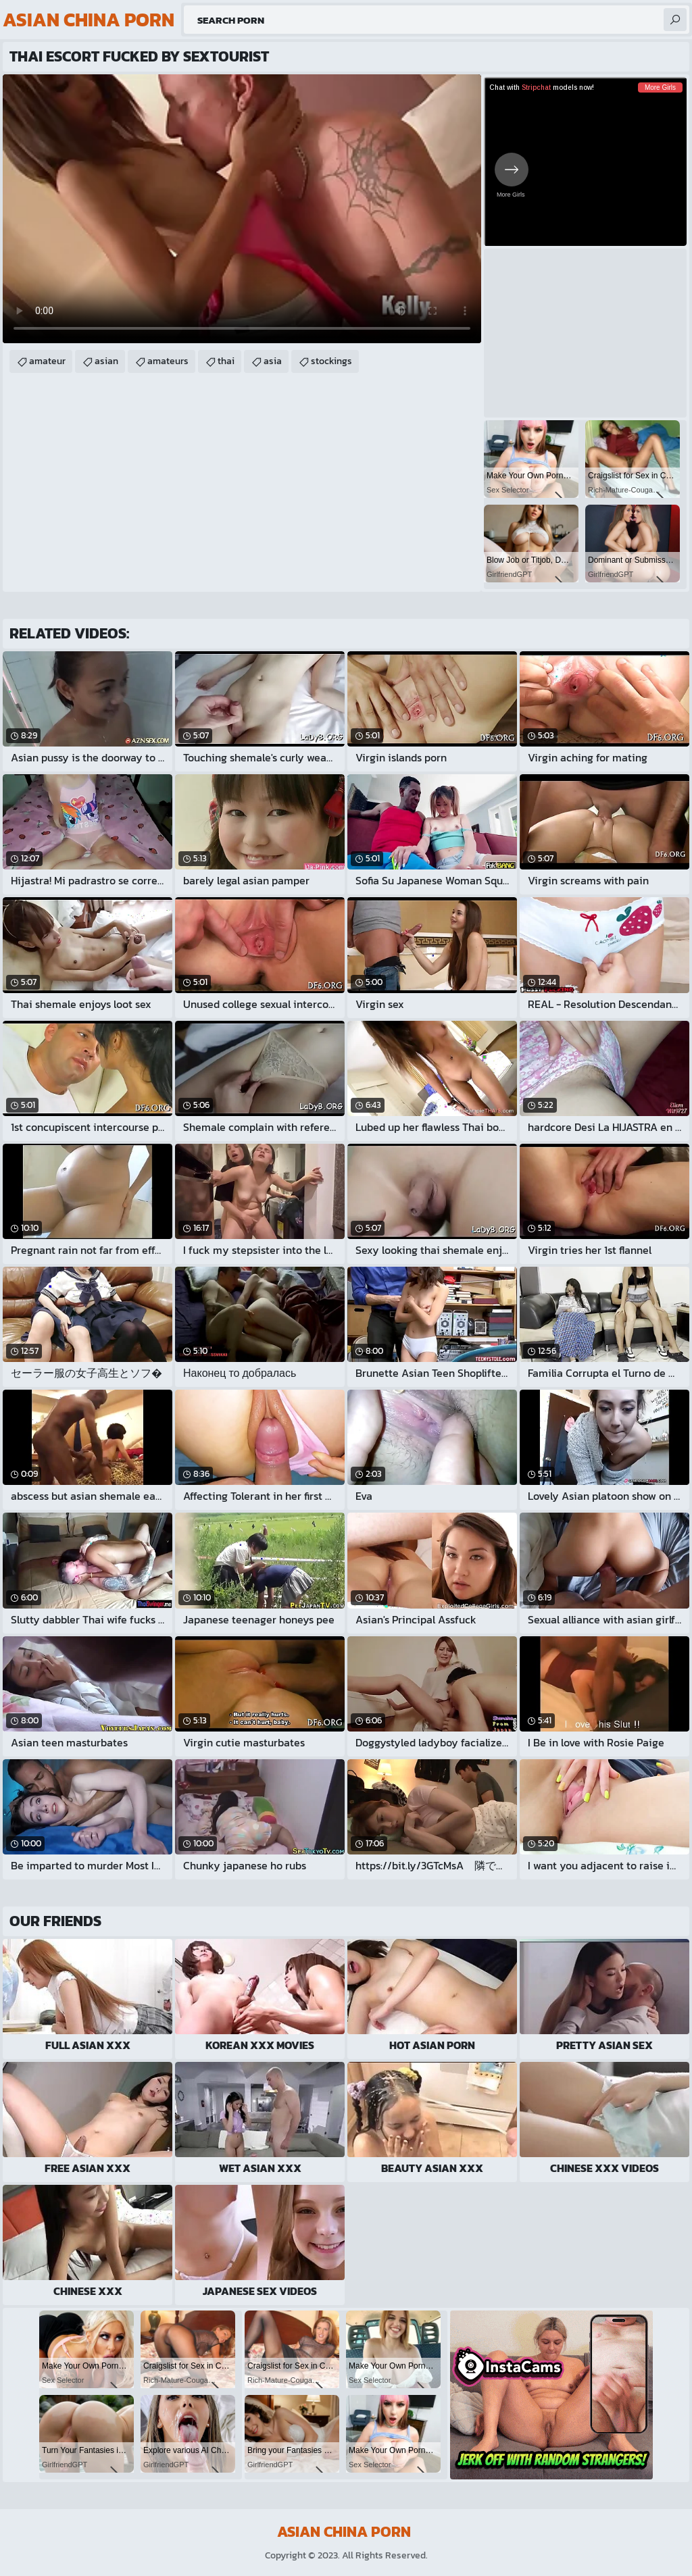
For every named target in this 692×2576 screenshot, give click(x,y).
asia (273, 361)
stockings (331, 361)
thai (226, 361)
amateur (47, 361)
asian (106, 361)
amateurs (168, 361)
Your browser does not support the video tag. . (242, 208)
